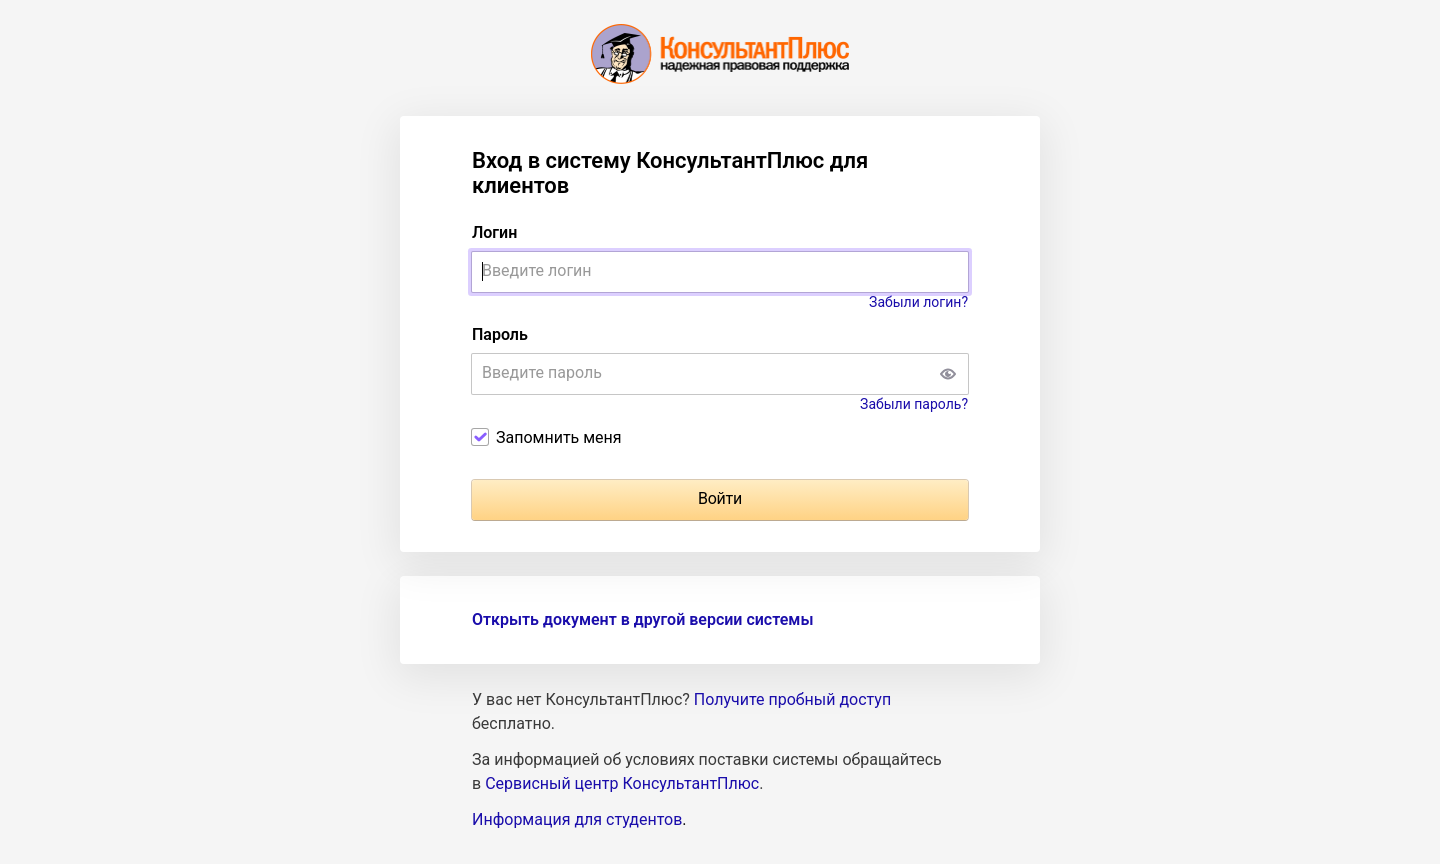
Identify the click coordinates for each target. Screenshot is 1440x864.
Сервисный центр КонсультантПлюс (622, 783)
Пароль (500, 334)
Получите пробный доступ (792, 699)
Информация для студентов (577, 819)
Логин (494, 232)
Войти (720, 498)
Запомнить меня (559, 437)
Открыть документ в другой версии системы (642, 619)
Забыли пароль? (914, 404)
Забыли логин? (918, 302)
